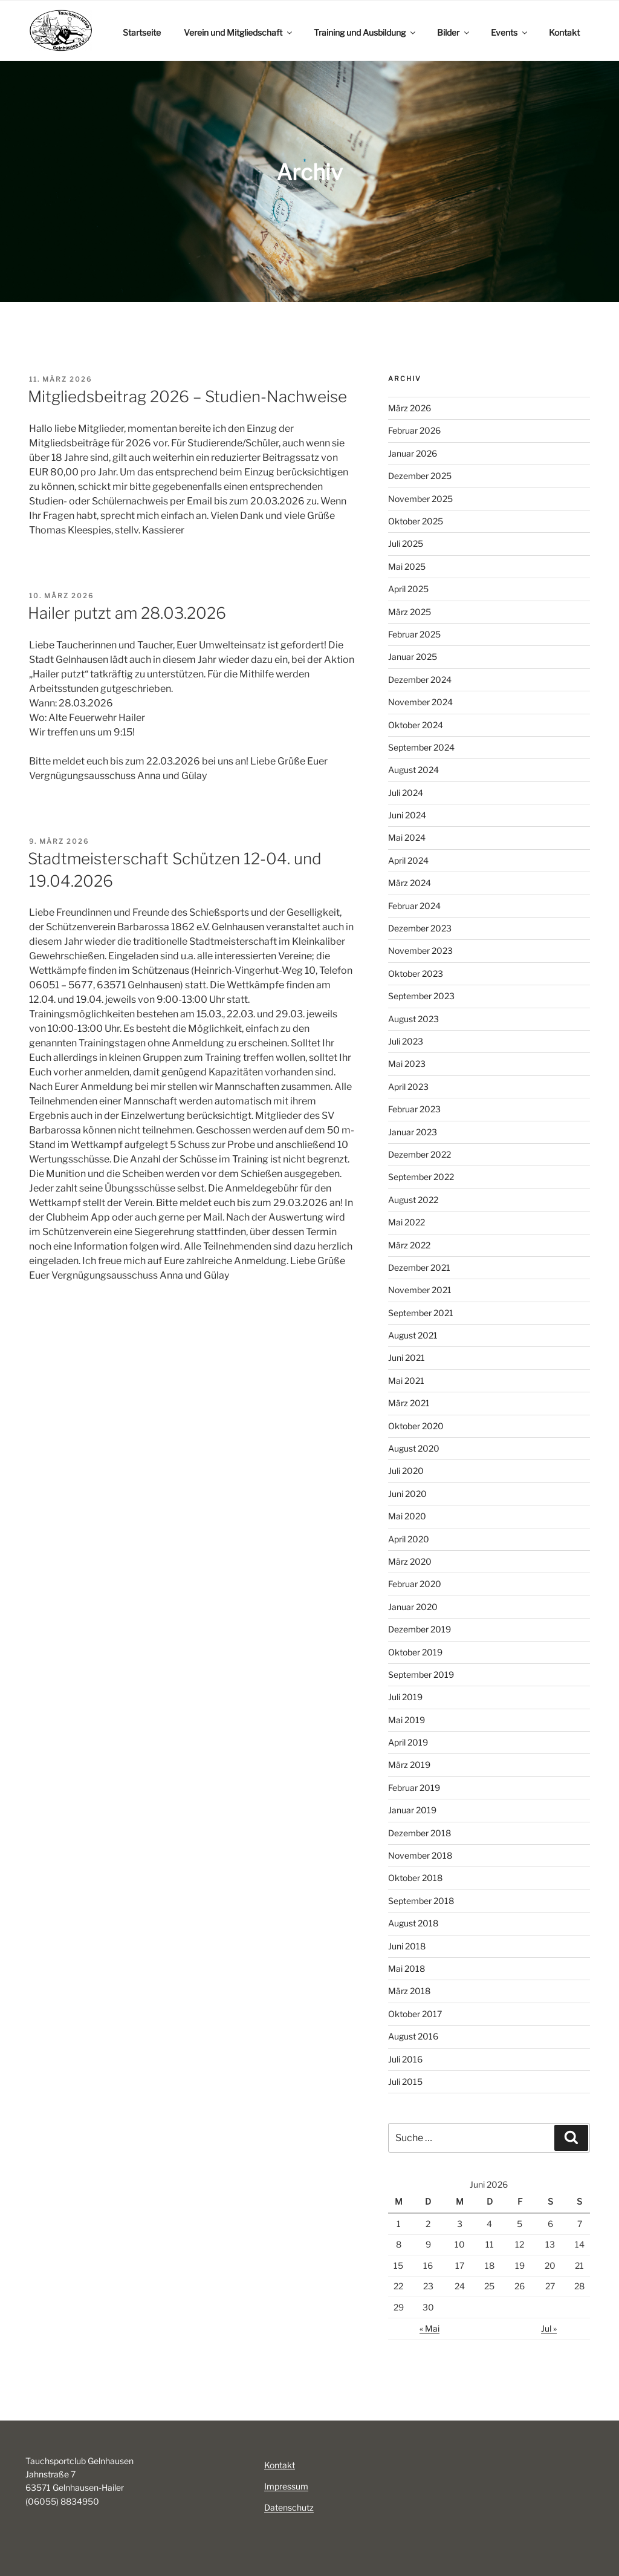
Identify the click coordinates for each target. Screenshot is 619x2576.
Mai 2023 (407, 1063)
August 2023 (413, 1019)
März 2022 (409, 1245)
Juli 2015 (405, 2081)
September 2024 (421, 747)
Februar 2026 (414, 430)
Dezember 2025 (420, 476)
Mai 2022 (406, 1222)
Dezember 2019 (419, 1629)
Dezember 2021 (419, 1267)
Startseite (142, 32)
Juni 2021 (406, 1357)
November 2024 (420, 702)
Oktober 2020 (416, 1426)
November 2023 (420, 950)
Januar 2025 (412, 656)
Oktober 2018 (415, 1878)
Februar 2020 (414, 1584)
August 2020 (413, 1448)
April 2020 (408, 1539)
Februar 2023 (414, 1109)
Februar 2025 (414, 634)
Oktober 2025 (415, 521)
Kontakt (564, 32)
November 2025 (420, 499)
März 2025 (409, 612)
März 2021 (409, 1403)
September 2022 (421, 1177)
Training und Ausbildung (365, 32)
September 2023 (421, 996)
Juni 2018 (407, 1946)
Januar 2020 (413, 1607)
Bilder (454, 32)
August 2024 (413, 770)
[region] (309, 173)
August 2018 (413, 1923)
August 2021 (413, 1335)
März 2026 (409, 408)
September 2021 (420, 1313)
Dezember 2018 (419, 1833)
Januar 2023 (412, 1132)
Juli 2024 (405, 792)
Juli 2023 (405, 1041)
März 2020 (410, 1561)
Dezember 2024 (420, 679)
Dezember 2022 (419, 1154)
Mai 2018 (406, 1968)
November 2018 (420, 1855)
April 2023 (408, 1086)
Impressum (286, 2486)
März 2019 (409, 1764)
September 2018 (421, 1901)
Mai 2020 (407, 1516)
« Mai (429, 2328)
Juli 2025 (405, 543)
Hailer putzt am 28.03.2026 (127, 613)
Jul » (549, 2328)
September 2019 (421, 1674)
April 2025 (408, 589)
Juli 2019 (405, 1697)
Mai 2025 (407, 566)
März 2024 (409, 883)
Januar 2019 (412, 1810)
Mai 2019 (406, 1720)
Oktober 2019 (415, 1652)
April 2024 (408, 860)
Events (510, 32)
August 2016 (413, 2036)
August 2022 (413, 1200)
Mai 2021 (406, 1380)
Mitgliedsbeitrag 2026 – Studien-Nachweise (187, 396)
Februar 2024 (414, 906)
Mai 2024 (407, 837)
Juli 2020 (406, 1471)
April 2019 (408, 1742)
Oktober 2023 (415, 973)
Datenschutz (289, 2507)
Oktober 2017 (415, 2014)
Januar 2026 (412, 453)
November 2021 (420, 1290)
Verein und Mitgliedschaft (239, 32)
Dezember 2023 (420, 928)
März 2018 (409, 1991)
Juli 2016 (405, 2059)
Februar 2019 (414, 1787)
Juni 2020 (407, 1494)
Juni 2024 (407, 815)
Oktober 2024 (415, 725)
